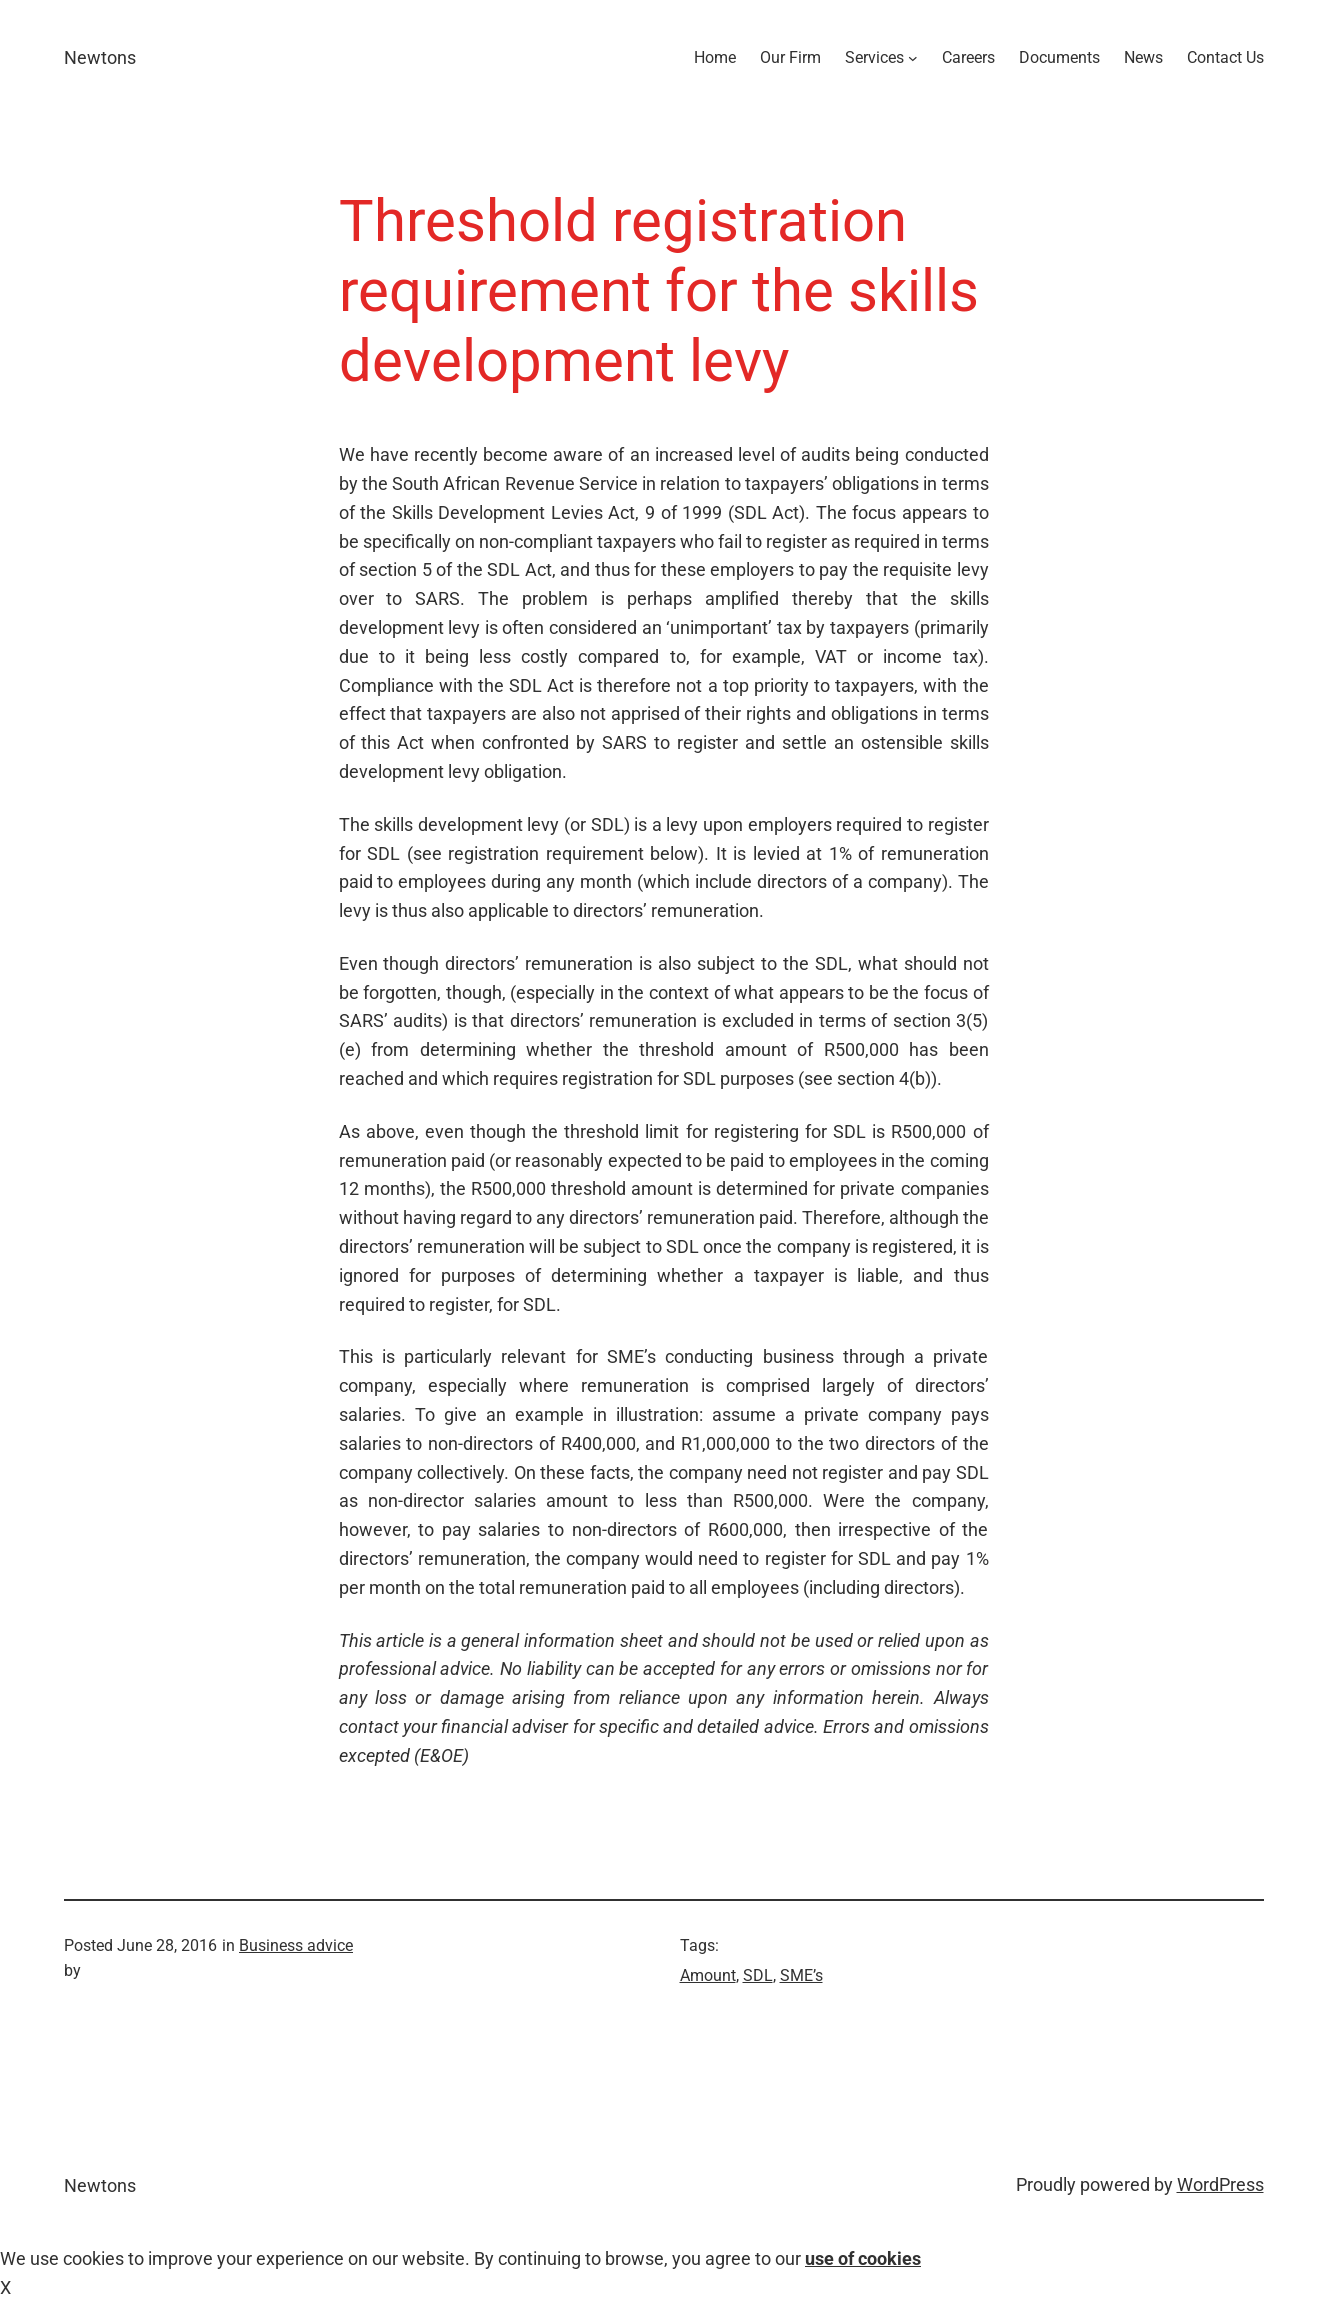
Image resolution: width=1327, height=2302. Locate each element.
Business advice (296, 1945)
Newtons (100, 57)
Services (874, 57)
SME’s (801, 1975)
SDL (758, 1975)
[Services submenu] (913, 58)
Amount (708, 1975)
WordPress (1220, 2184)
